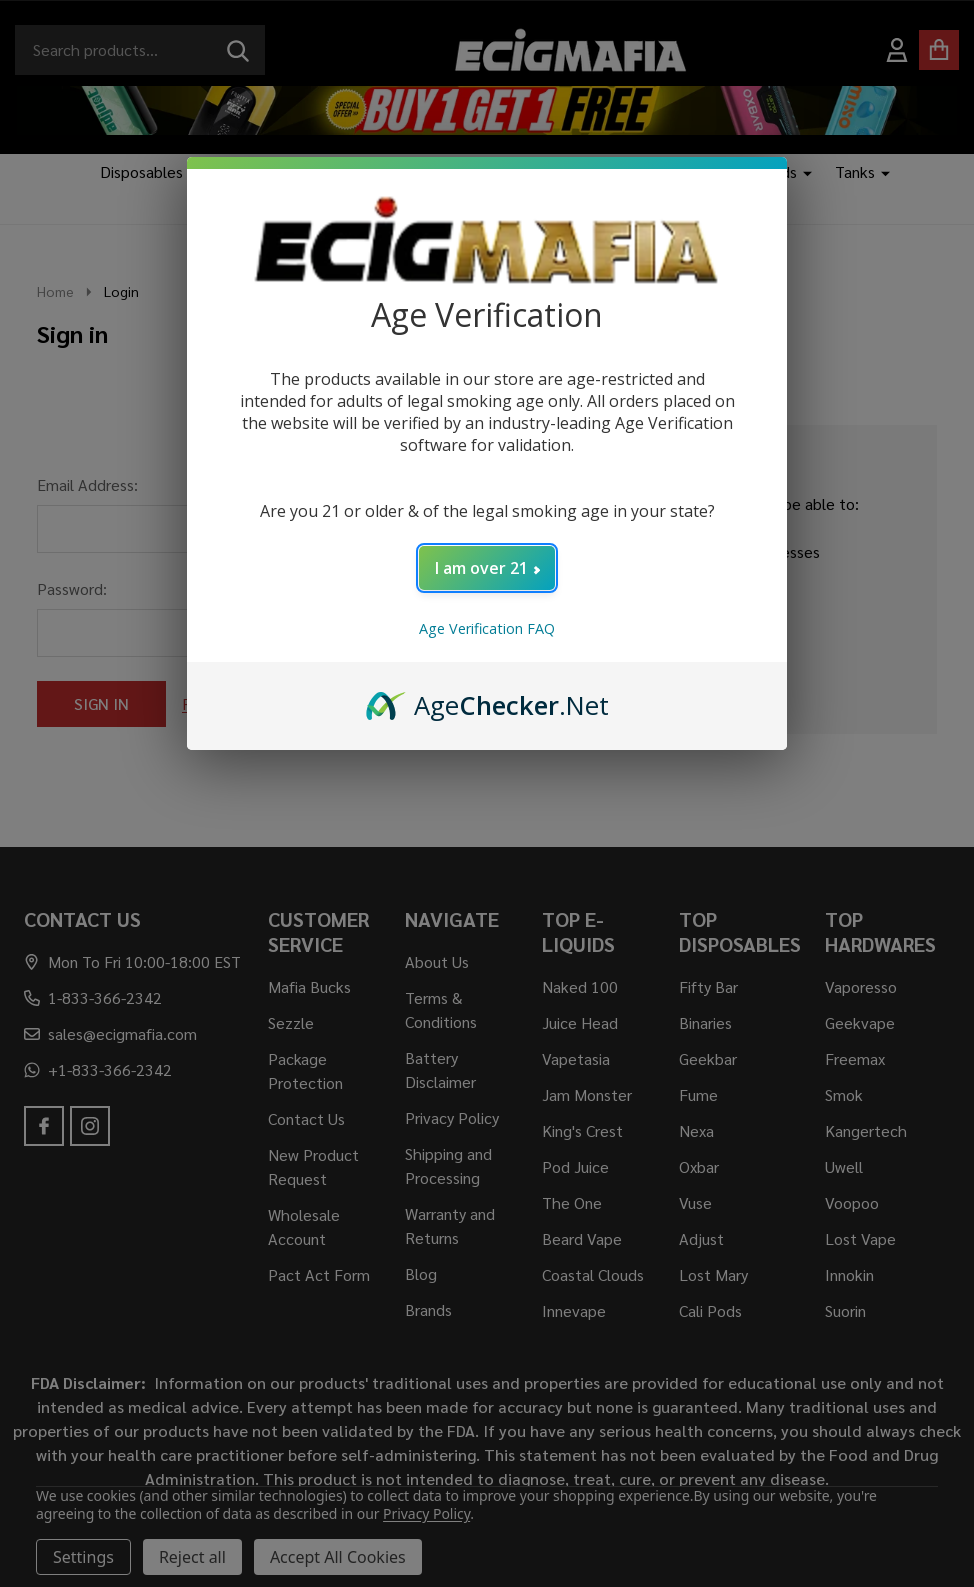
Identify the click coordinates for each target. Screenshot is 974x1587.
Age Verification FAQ (487, 628)
